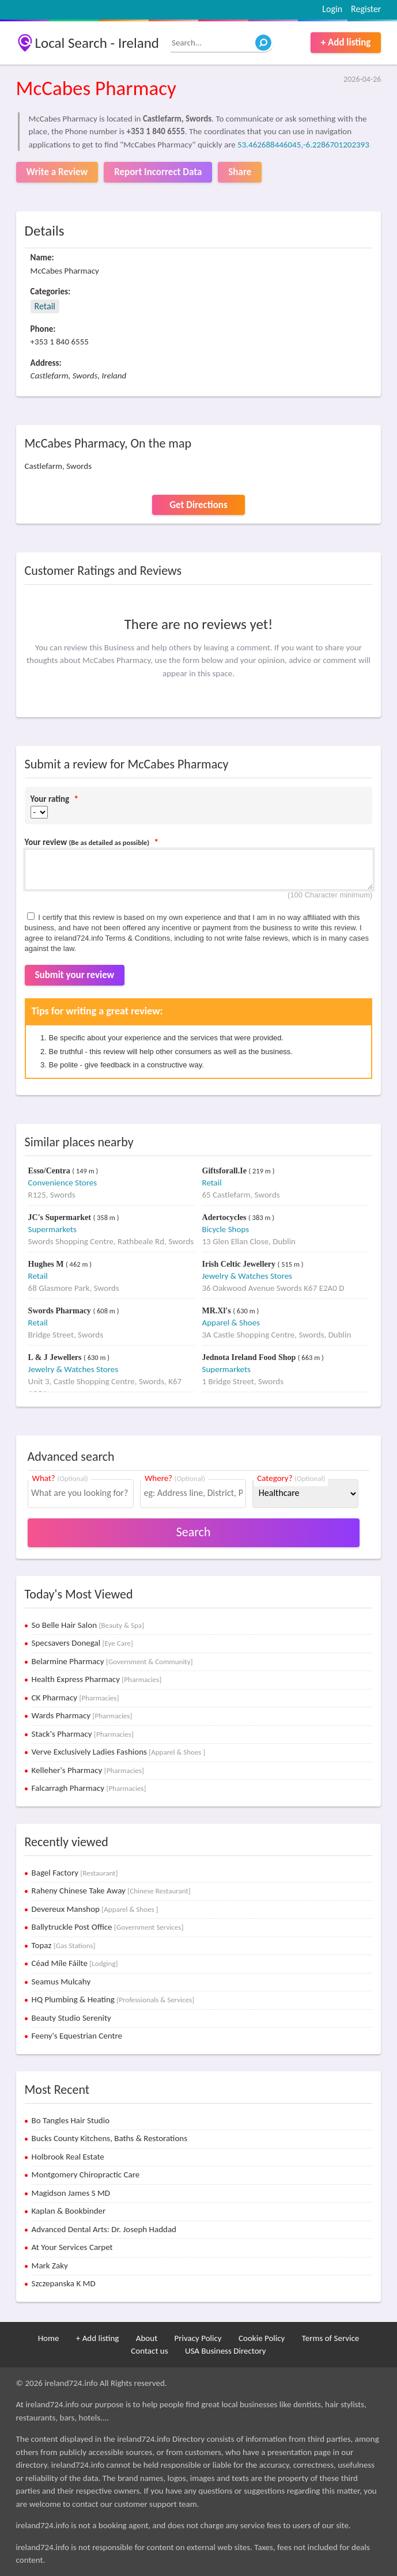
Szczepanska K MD (64, 2283)
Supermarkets (52, 1229)
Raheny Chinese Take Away (111, 1890)
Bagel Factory (75, 1872)
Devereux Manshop (95, 1909)
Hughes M (47, 1264)
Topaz (64, 1945)
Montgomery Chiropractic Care (86, 2174)
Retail (45, 306)
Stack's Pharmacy (83, 1734)
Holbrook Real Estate (68, 2156)
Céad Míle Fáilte (75, 1963)
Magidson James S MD (71, 2193)
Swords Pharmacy (60, 1310)
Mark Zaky (50, 2265)
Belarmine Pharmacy (112, 1661)
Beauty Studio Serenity (71, 2018)
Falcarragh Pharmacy (89, 1788)
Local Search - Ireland (97, 43)
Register (366, 8)
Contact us (149, 2351)
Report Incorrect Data (158, 172)
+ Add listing (346, 42)
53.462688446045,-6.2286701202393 (303, 144)
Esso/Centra (50, 1170)
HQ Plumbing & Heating (113, 1999)
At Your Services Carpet (72, 2247)
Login (332, 8)
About (146, 2338)
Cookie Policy (262, 2338)
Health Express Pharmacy (97, 1679)
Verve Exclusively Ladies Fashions (119, 1752)
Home (48, 2338)
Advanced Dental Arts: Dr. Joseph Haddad (104, 2229)
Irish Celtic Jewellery (240, 1264)
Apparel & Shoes (231, 1322)
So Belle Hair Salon (88, 1625)
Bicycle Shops (225, 1229)
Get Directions (198, 505)
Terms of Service (331, 2338)
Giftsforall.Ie (225, 1170)
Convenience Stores (62, 1182)
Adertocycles (225, 1217)
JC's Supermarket (60, 1217)
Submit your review (75, 975)
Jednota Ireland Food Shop (250, 1357)
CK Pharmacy (75, 1697)
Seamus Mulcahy (61, 1981)
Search (193, 1532)
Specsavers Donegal (82, 1643)
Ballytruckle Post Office (108, 1927)
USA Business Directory (225, 2351)
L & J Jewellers (56, 1357)
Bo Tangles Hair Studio (71, 2120)
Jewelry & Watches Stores (247, 1276)
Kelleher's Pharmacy (88, 1770)
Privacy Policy (198, 2338)
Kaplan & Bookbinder (69, 2211)
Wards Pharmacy (82, 1715)
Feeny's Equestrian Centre (77, 2036)
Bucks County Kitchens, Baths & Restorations (110, 2138)
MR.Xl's (217, 1310)
